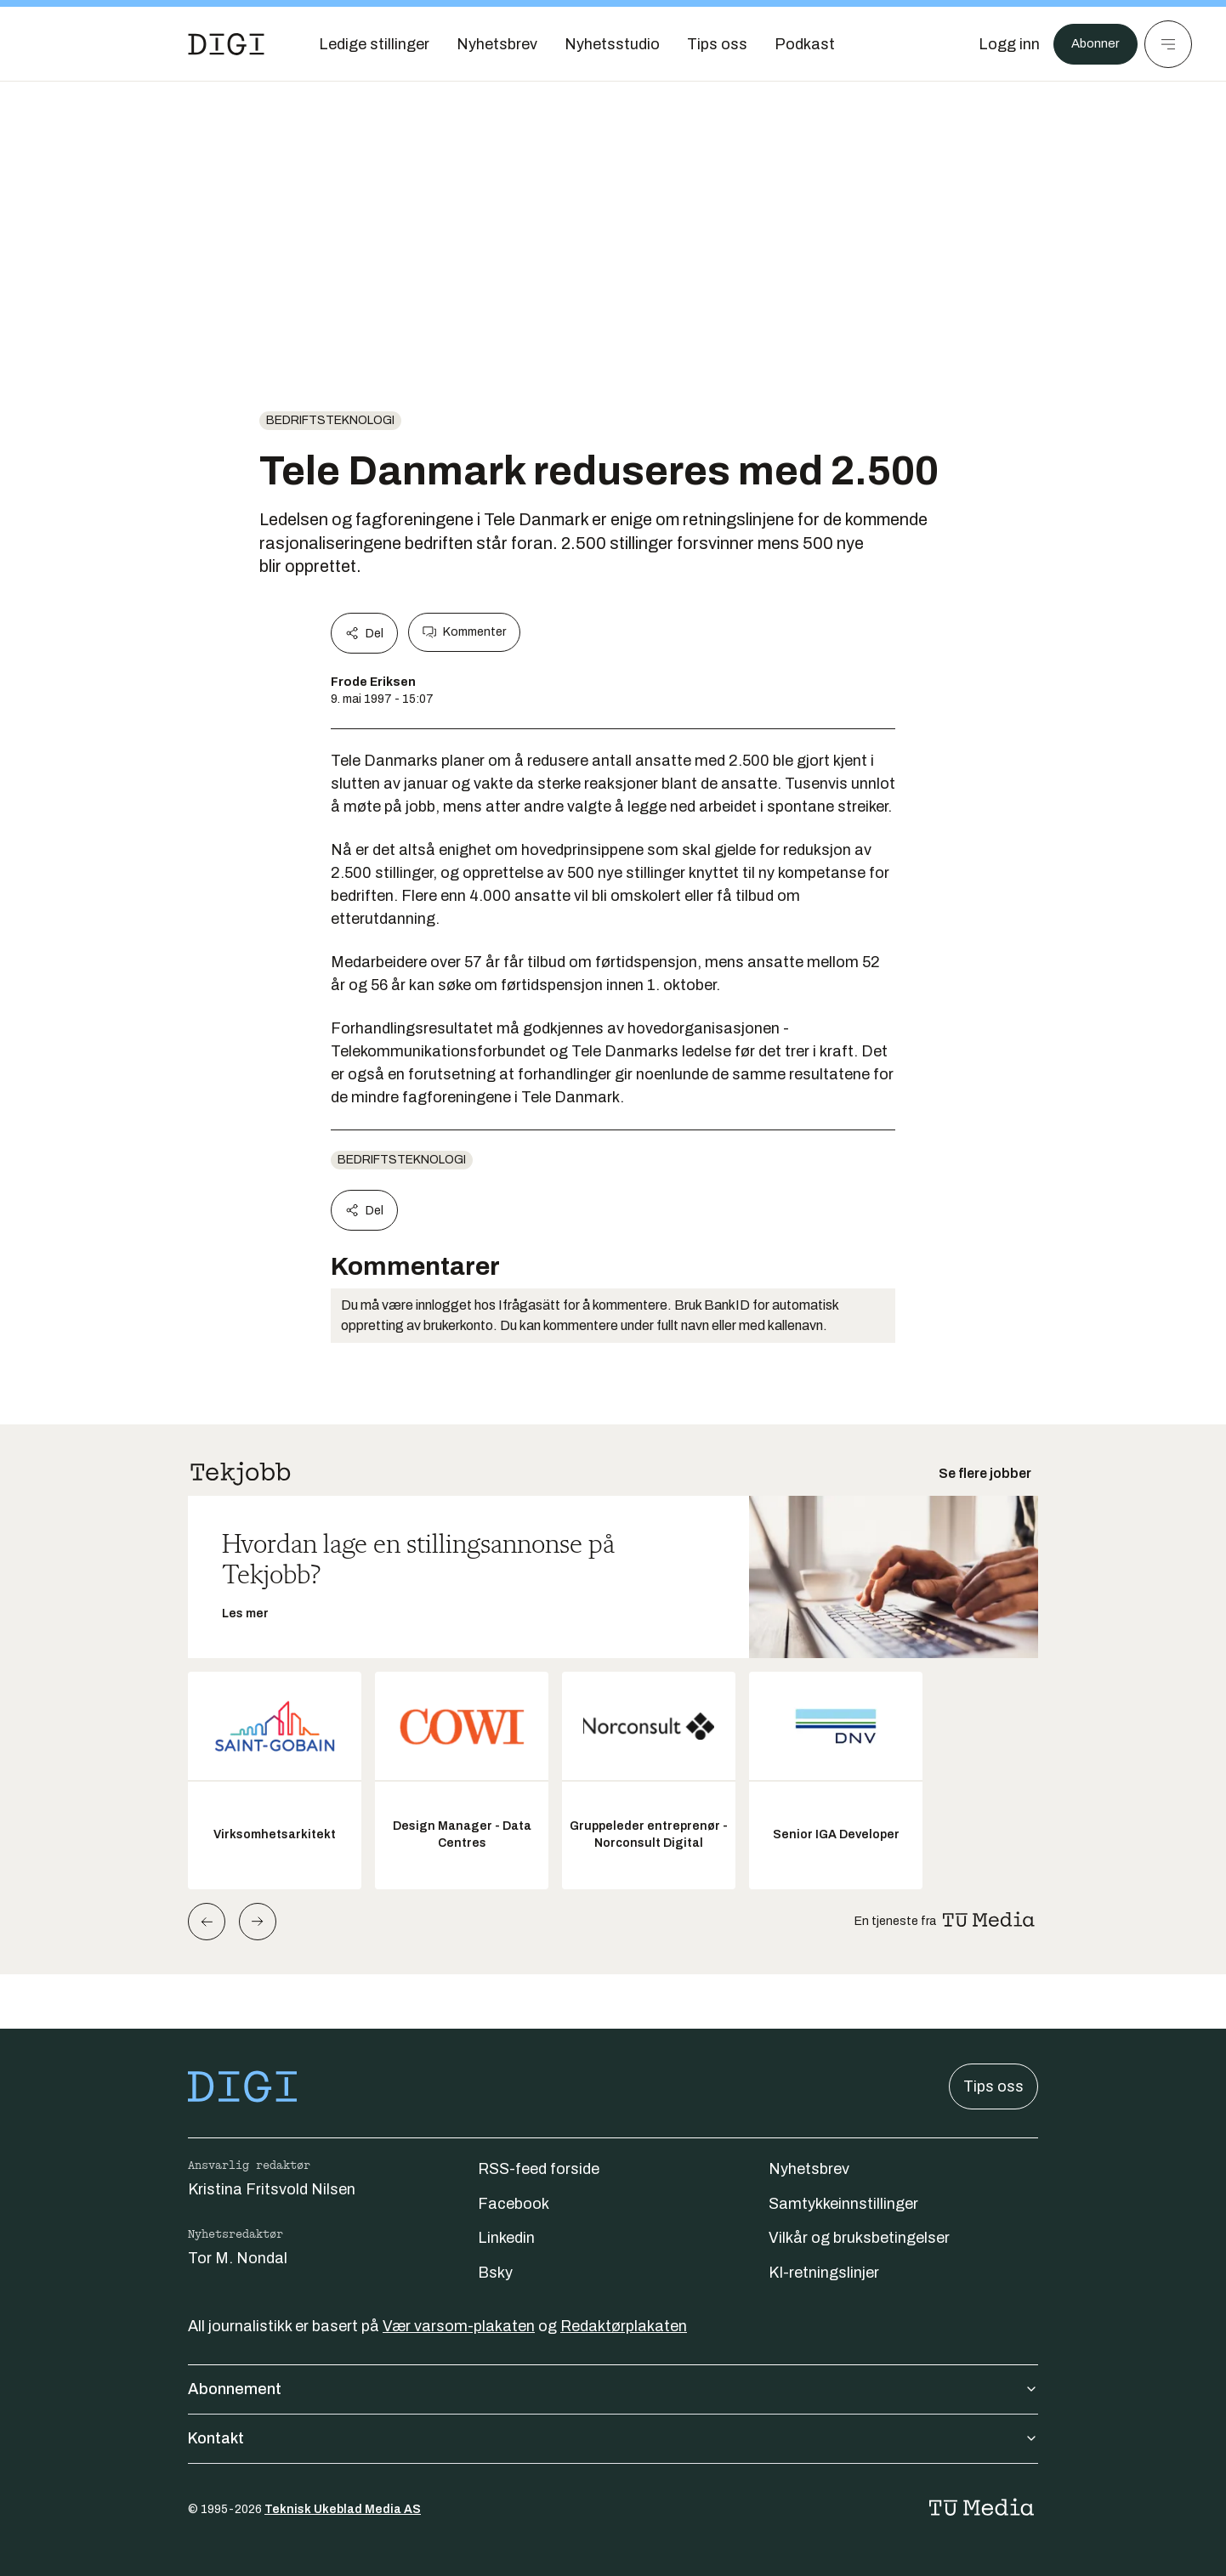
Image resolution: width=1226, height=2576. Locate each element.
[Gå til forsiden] (226, 44)
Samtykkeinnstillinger (843, 2203)
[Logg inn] (999, 44)
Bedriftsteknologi (330, 420)
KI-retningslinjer (824, 2272)
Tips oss (993, 2086)
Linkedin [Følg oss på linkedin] (506, 2237)
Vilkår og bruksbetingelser (859, 2237)
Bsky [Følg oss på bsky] (495, 2272)
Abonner (1090, 44)
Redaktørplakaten (623, 2326)
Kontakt (613, 2438)
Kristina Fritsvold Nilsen (271, 2189)
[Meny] (1168, 44)
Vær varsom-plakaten (459, 2326)
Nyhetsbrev (809, 2168)
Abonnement (613, 2389)
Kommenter (464, 632)
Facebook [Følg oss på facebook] (513, 2203)
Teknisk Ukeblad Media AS (342, 2509)
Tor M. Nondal (237, 2258)
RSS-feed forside (538, 2168)
